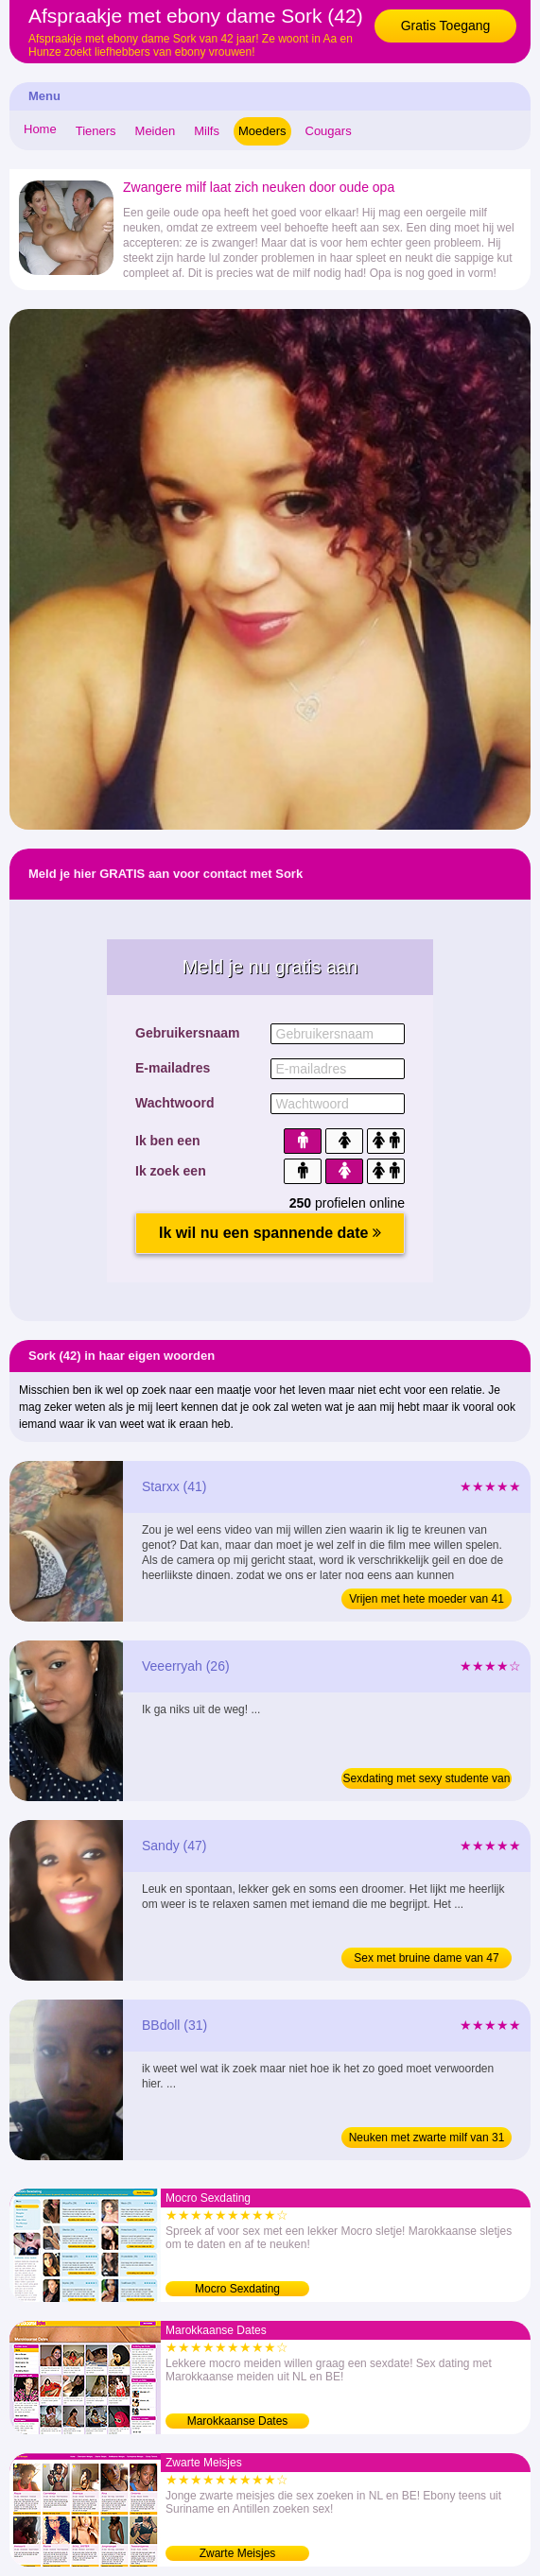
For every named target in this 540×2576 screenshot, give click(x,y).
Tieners (96, 131)
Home (40, 129)
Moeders (262, 131)
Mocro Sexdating (237, 2288)
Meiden (155, 131)
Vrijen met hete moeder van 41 (426, 1599)
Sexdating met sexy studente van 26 (427, 1780)
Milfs (206, 131)
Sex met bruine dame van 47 (426, 1958)
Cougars (328, 131)
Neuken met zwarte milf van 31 (427, 2137)
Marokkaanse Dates (237, 2421)
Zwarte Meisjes (238, 2553)
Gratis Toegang (446, 25)
